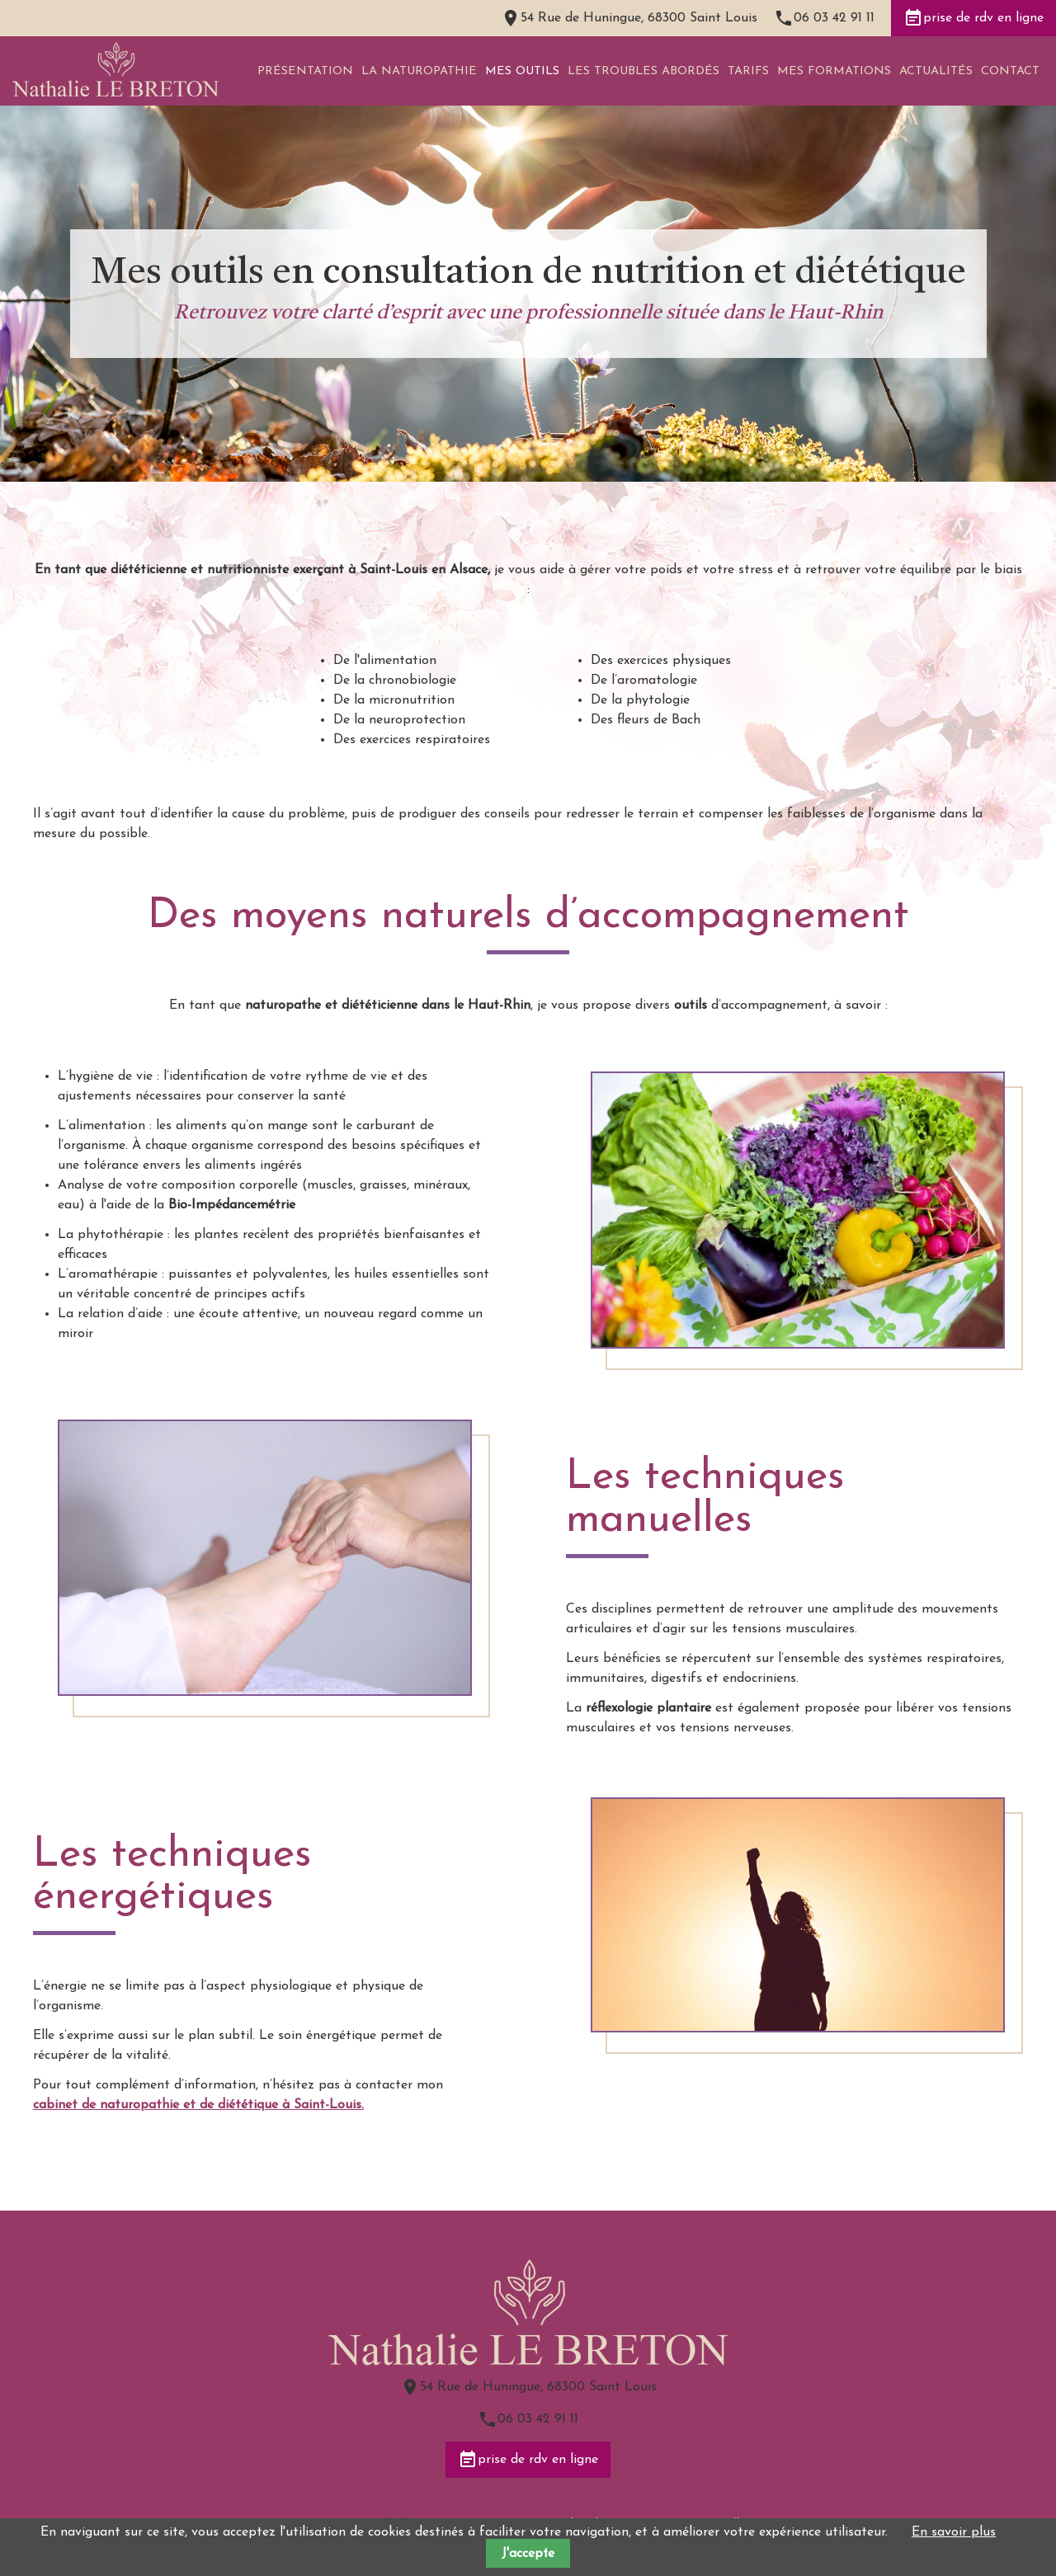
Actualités (936, 71)
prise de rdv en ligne (973, 18)
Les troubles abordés (643, 71)
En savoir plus (954, 2532)
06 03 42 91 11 (834, 18)
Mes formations (834, 71)
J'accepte (528, 2553)
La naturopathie (419, 71)
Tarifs (748, 71)
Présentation (305, 71)
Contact (1010, 71)
